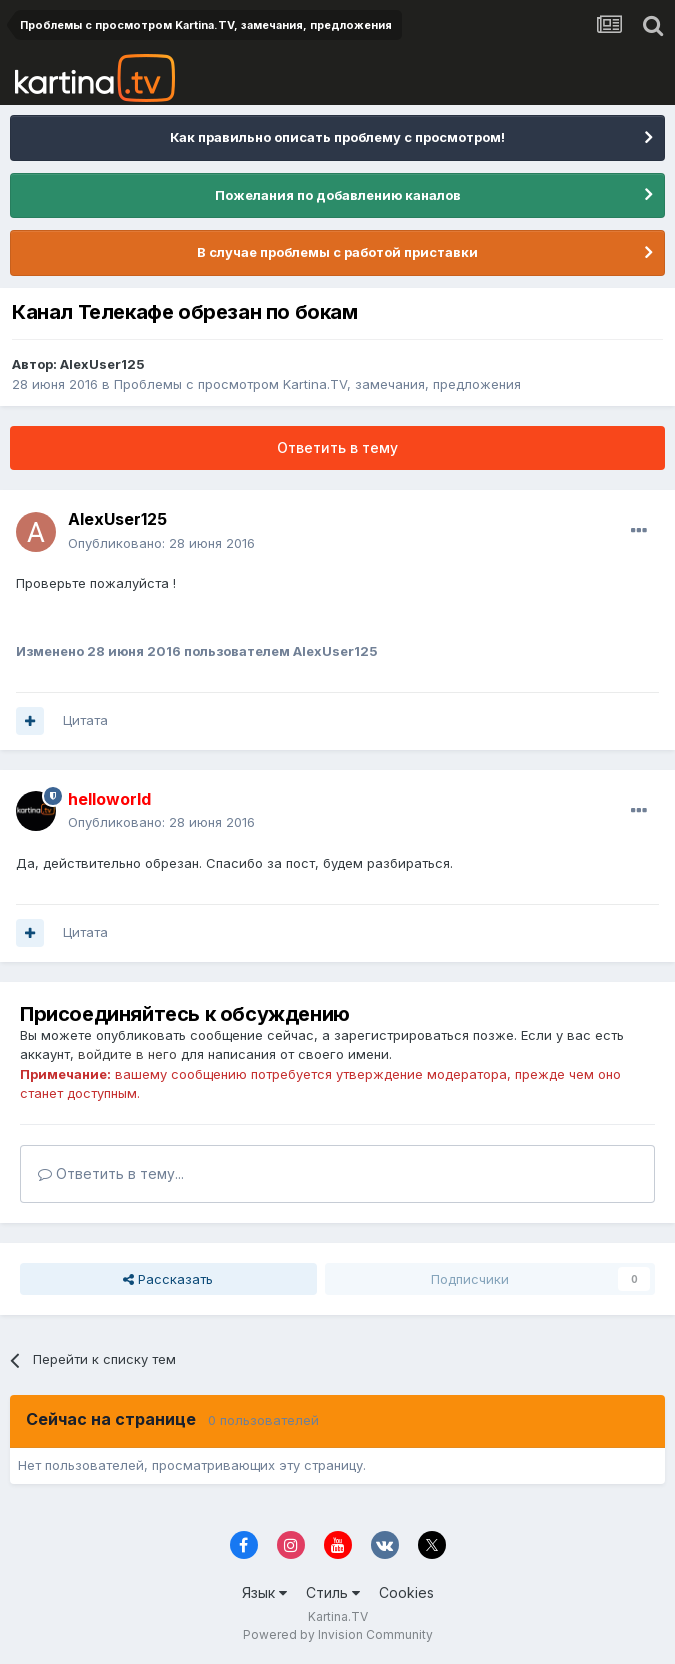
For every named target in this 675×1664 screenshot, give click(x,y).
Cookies (406, 1592)
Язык (264, 1592)
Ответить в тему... (111, 1173)
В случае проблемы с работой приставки (337, 252)
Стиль (333, 1592)
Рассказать (168, 1279)
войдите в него (127, 1054)
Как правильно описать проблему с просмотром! (337, 137)
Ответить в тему (337, 447)
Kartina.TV (338, 1616)
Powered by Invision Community (338, 1634)
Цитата (85, 720)
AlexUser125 (102, 364)
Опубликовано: (161, 543)
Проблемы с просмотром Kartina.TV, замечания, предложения (317, 384)
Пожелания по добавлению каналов (338, 195)
